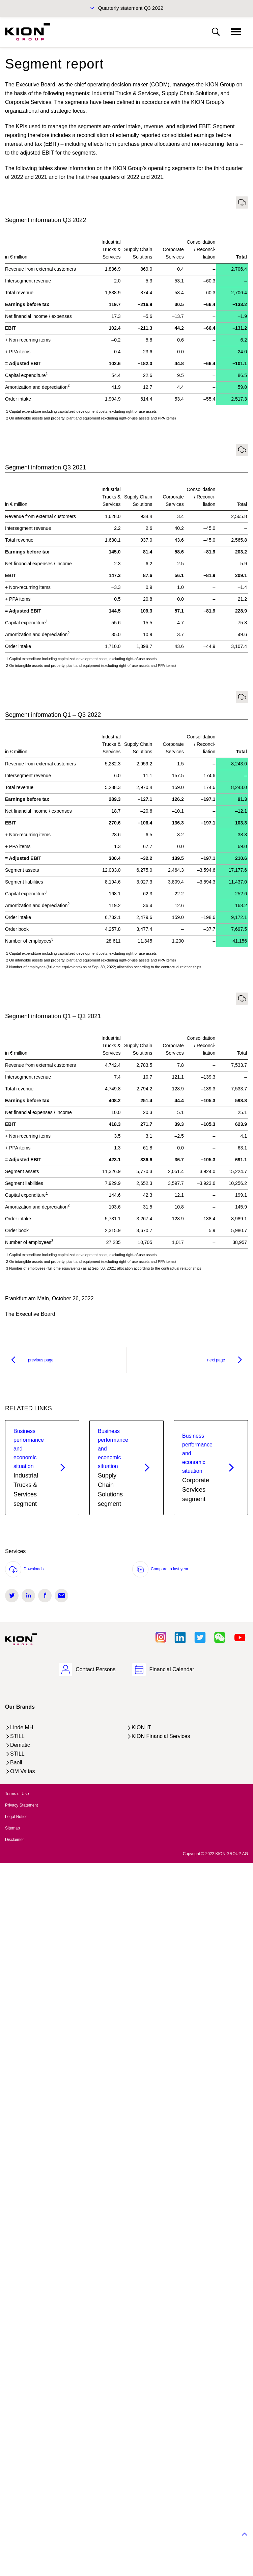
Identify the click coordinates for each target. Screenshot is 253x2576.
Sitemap (12, 1828)
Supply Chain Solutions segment (114, 1467)
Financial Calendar (171, 1669)
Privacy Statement (21, 1805)
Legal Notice (16, 1816)
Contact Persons (95, 1669)
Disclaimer (14, 1839)
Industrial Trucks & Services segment (30, 1467)
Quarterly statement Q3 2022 (130, 8)
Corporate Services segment (199, 1467)
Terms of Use (17, 1793)
